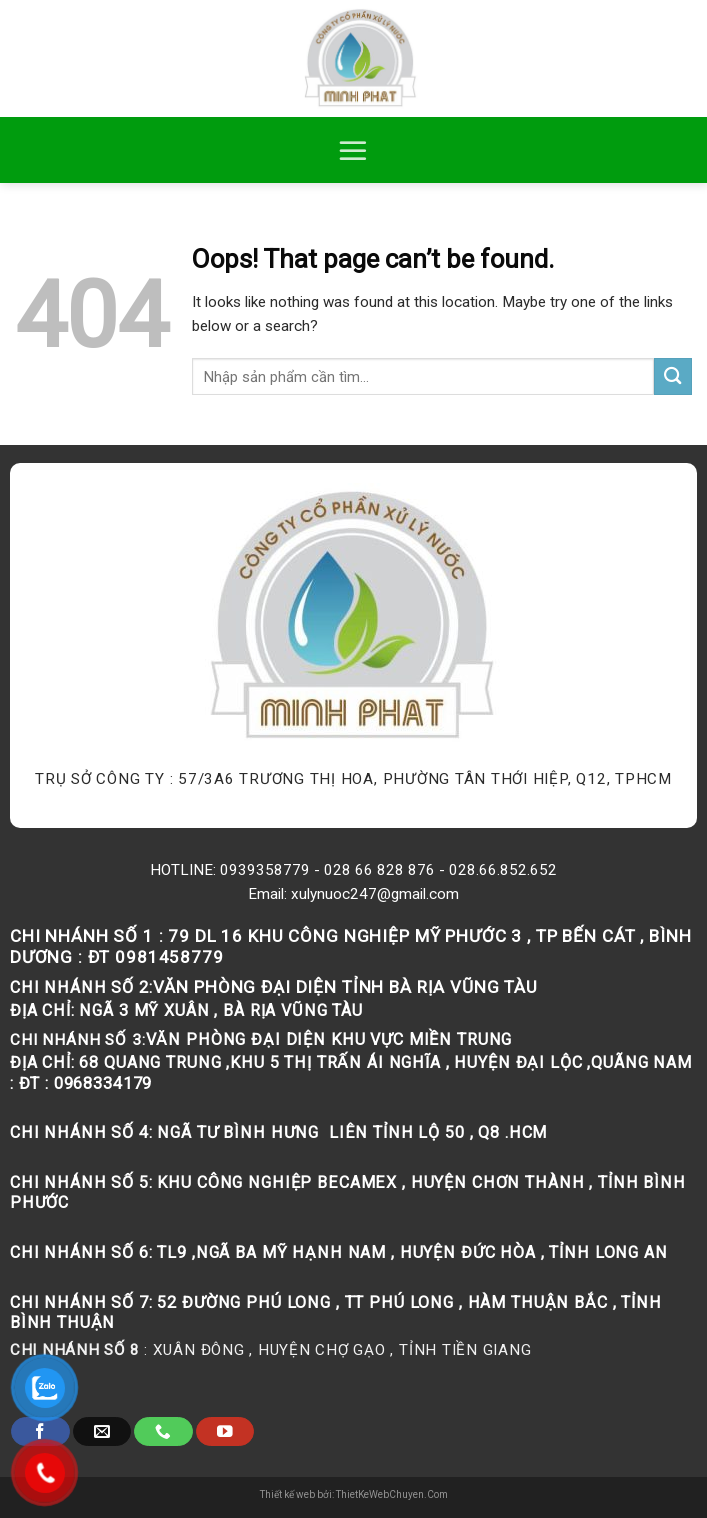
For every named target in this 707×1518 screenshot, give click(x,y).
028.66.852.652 (503, 870)
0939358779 (265, 870)
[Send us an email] (102, 1431)
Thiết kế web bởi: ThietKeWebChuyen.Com (354, 1494)
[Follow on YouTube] (225, 1431)
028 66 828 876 (379, 870)
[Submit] (673, 376)
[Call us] (163, 1431)
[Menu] (353, 150)
